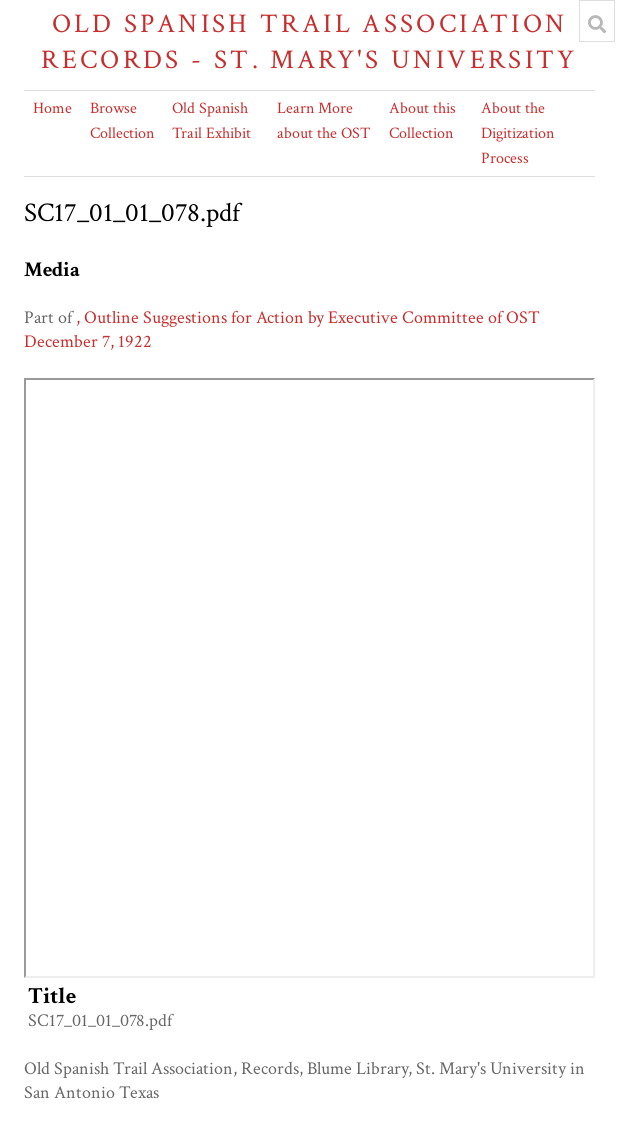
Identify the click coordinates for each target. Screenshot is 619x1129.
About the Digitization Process (517, 133)
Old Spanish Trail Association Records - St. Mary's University (309, 41)
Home (52, 108)
